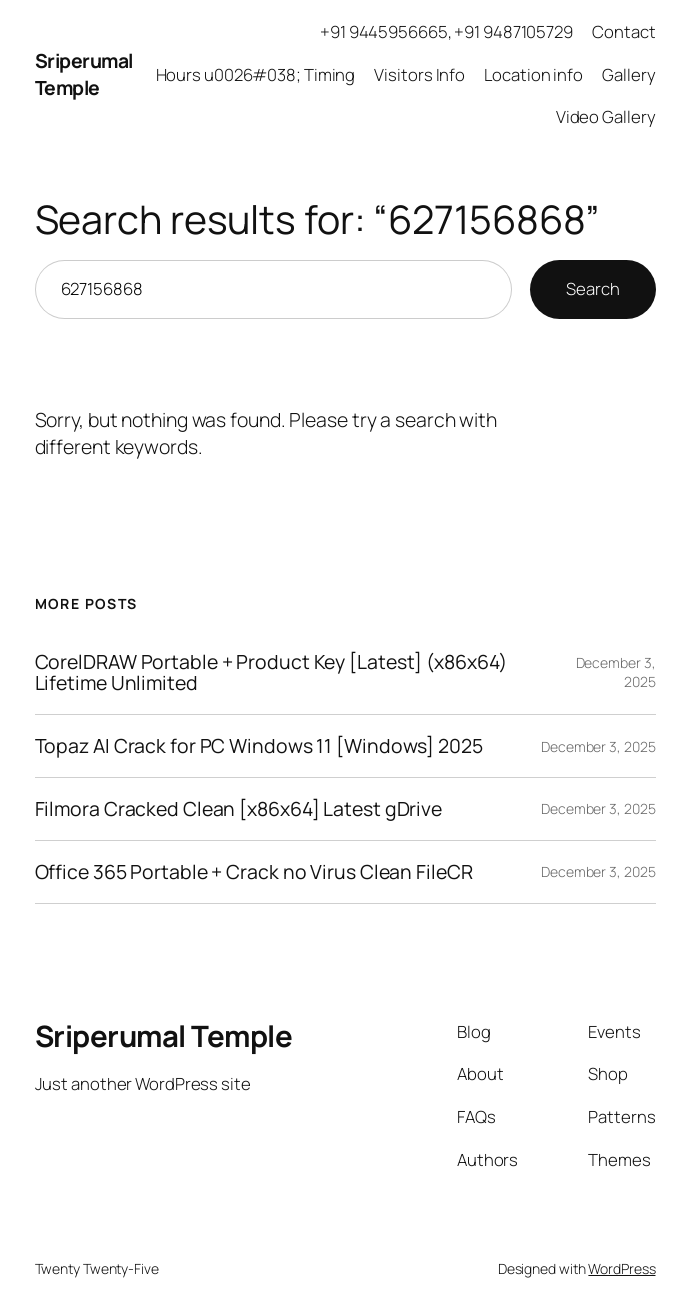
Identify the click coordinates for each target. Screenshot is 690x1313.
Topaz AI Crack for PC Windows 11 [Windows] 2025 (259, 746)
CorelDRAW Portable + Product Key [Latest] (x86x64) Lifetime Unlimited (271, 673)
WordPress (621, 1268)
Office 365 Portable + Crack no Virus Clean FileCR (254, 872)
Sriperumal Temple (84, 74)
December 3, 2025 (598, 746)
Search (592, 288)
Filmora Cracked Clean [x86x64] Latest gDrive (239, 809)
